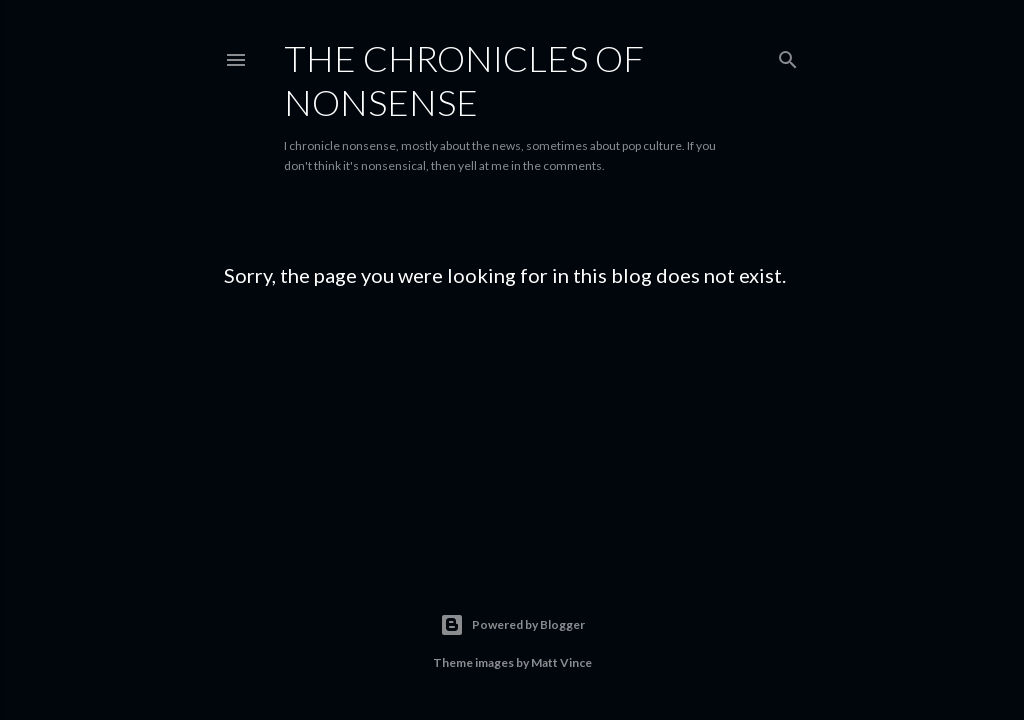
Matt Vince (561, 662)
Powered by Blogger (512, 625)
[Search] (788, 55)
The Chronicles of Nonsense (464, 80)
